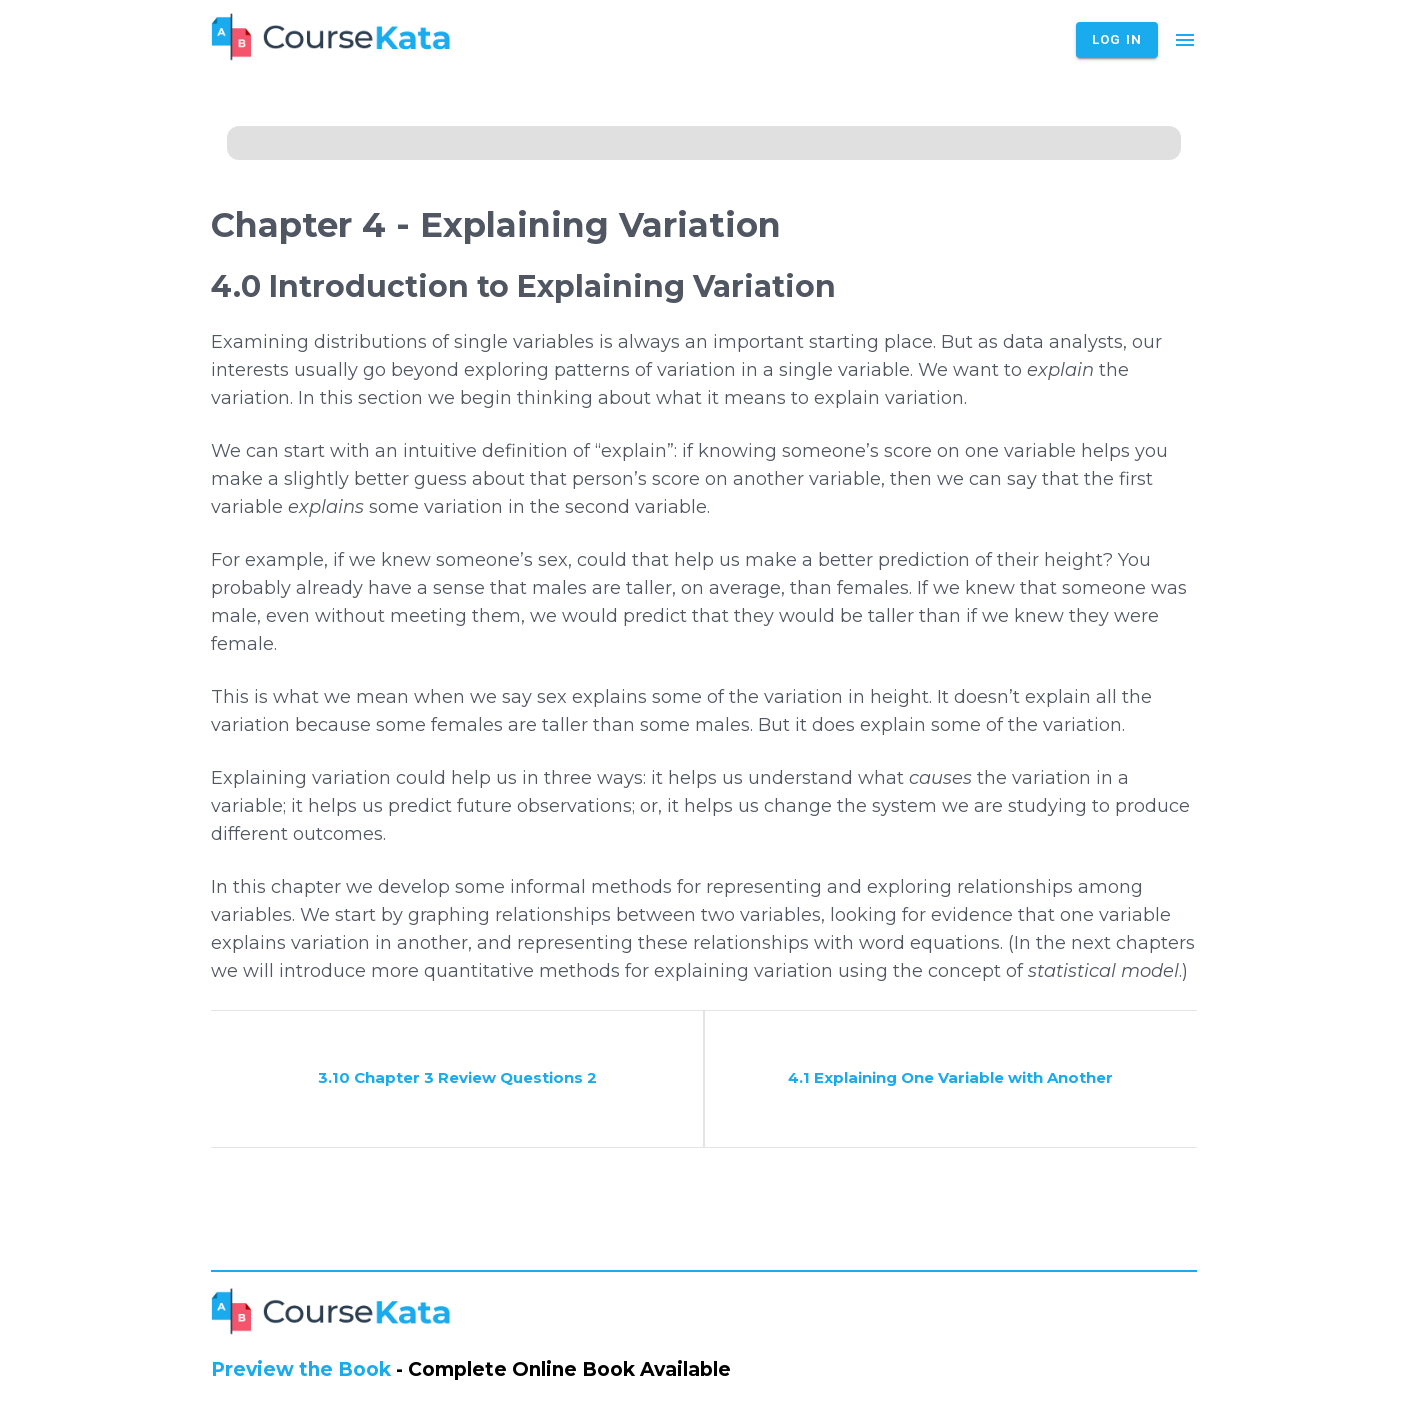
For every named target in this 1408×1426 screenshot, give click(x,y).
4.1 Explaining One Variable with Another (950, 1077)
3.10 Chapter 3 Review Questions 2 (457, 1077)
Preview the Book (301, 1369)
